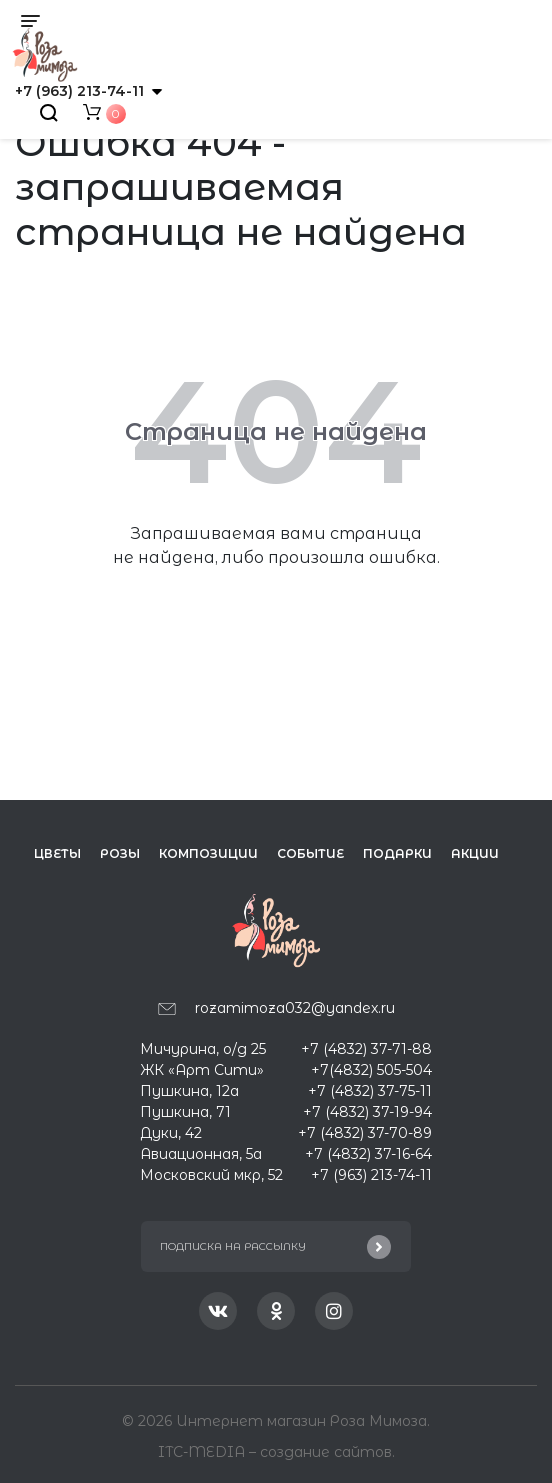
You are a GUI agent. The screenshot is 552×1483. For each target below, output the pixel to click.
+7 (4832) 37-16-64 (368, 1154)
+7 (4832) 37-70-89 (365, 1133)
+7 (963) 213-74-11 (79, 91)
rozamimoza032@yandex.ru (295, 1008)
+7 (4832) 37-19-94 (367, 1112)
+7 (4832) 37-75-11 (370, 1091)
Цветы (57, 853)
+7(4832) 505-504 (371, 1070)
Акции (475, 853)
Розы (120, 853)
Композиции (208, 853)
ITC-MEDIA (203, 1452)
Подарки (397, 853)
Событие (310, 853)
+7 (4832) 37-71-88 (366, 1049)
